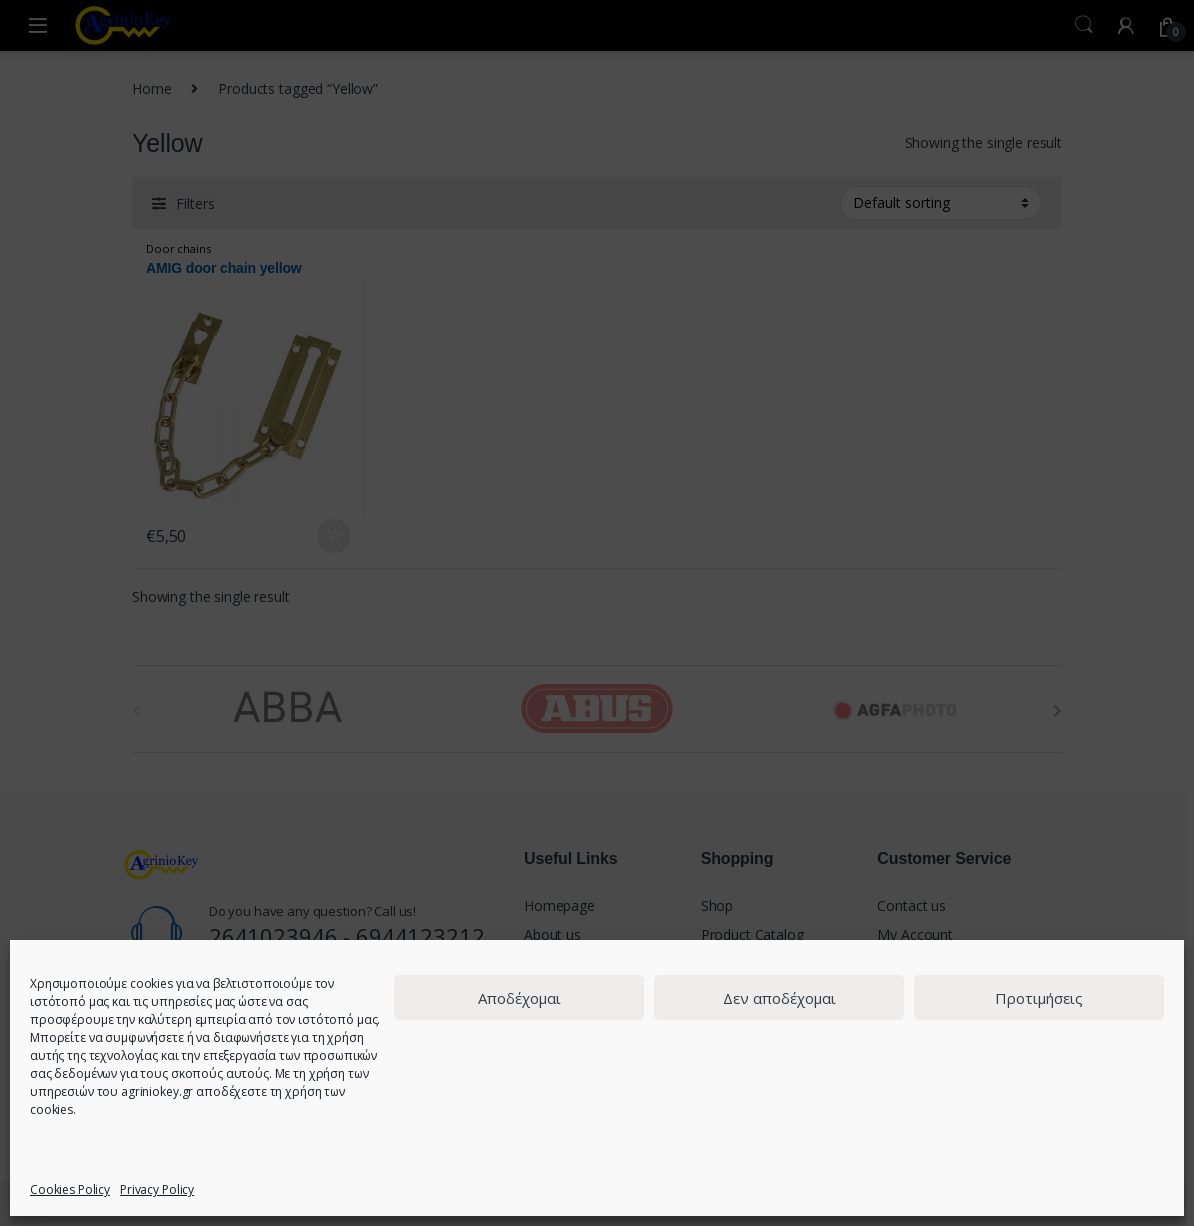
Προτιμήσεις (1039, 998)
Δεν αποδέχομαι (779, 998)
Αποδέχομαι (519, 998)
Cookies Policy (70, 1189)
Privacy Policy (157, 1189)
